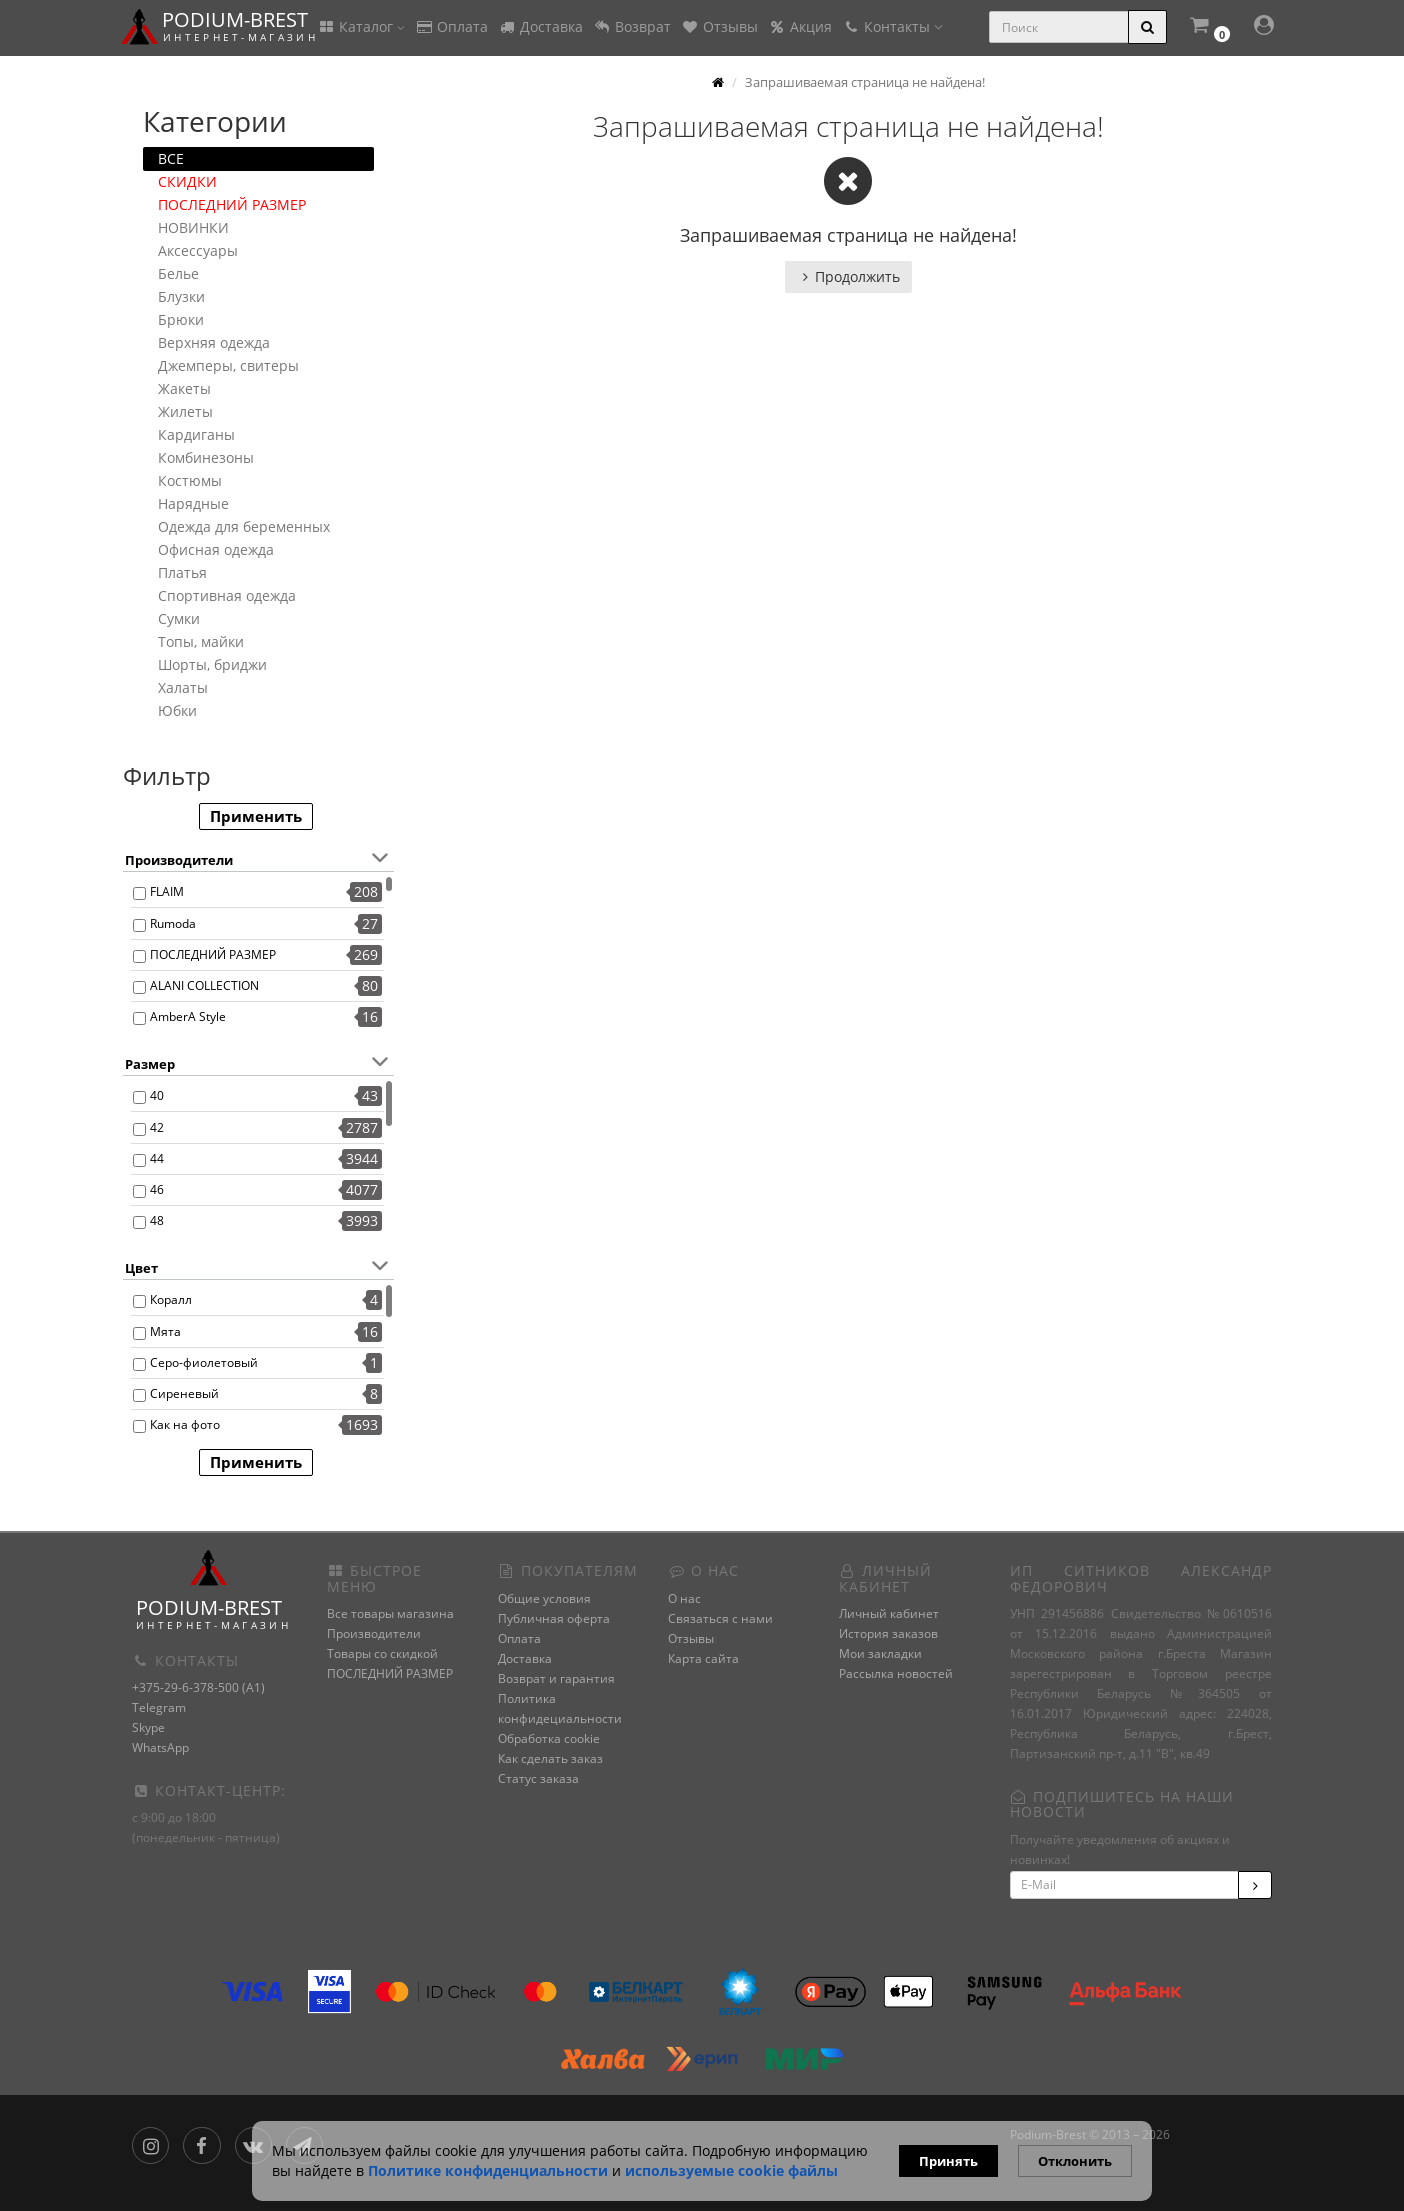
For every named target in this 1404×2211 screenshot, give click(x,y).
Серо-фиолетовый (204, 1362)
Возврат (632, 26)
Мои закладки (880, 1653)
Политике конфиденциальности (488, 2170)
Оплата (451, 26)
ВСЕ (171, 158)
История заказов (888, 1633)
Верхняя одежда (214, 342)
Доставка (540, 26)
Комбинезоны (206, 457)
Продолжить (848, 276)
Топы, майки (201, 641)
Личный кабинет (889, 1613)
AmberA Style (188, 1016)
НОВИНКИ (193, 227)
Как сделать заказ (550, 1758)
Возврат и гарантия (556, 1678)
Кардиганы (196, 434)
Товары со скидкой (382, 1653)
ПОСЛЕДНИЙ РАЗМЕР (232, 204)
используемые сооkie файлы (731, 2170)
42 (157, 1127)
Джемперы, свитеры (228, 365)
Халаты (183, 687)
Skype (148, 1727)
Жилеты (185, 411)
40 (157, 1095)
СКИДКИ (187, 181)
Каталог (361, 26)
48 (157, 1220)
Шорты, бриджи (212, 664)
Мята (165, 1331)
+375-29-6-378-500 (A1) (198, 1687)
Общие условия (544, 1598)
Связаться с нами (720, 1618)
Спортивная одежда (227, 595)
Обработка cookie (549, 1738)
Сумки (179, 618)
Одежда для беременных (244, 526)
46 (157, 1189)
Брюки (181, 319)
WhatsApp (160, 1747)
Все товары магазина (390, 1613)
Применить (256, 816)
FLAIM (167, 891)
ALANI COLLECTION (204, 985)
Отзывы (719, 26)
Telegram (159, 1707)
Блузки (181, 296)
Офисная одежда (216, 549)
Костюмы (190, 480)
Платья (182, 572)
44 (157, 1158)
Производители (374, 1633)
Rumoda (173, 923)
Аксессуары (198, 250)
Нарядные (193, 503)
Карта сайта (703, 1658)
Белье (178, 273)
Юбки (177, 710)
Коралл (171, 1299)
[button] (1209, 27)
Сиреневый (184, 1393)
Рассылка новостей (896, 1673)
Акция (800, 26)
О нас (684, 1598)
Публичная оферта (554, 1618)
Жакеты (184, 388)
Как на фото (185, 1424)
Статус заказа (538, 1778)
